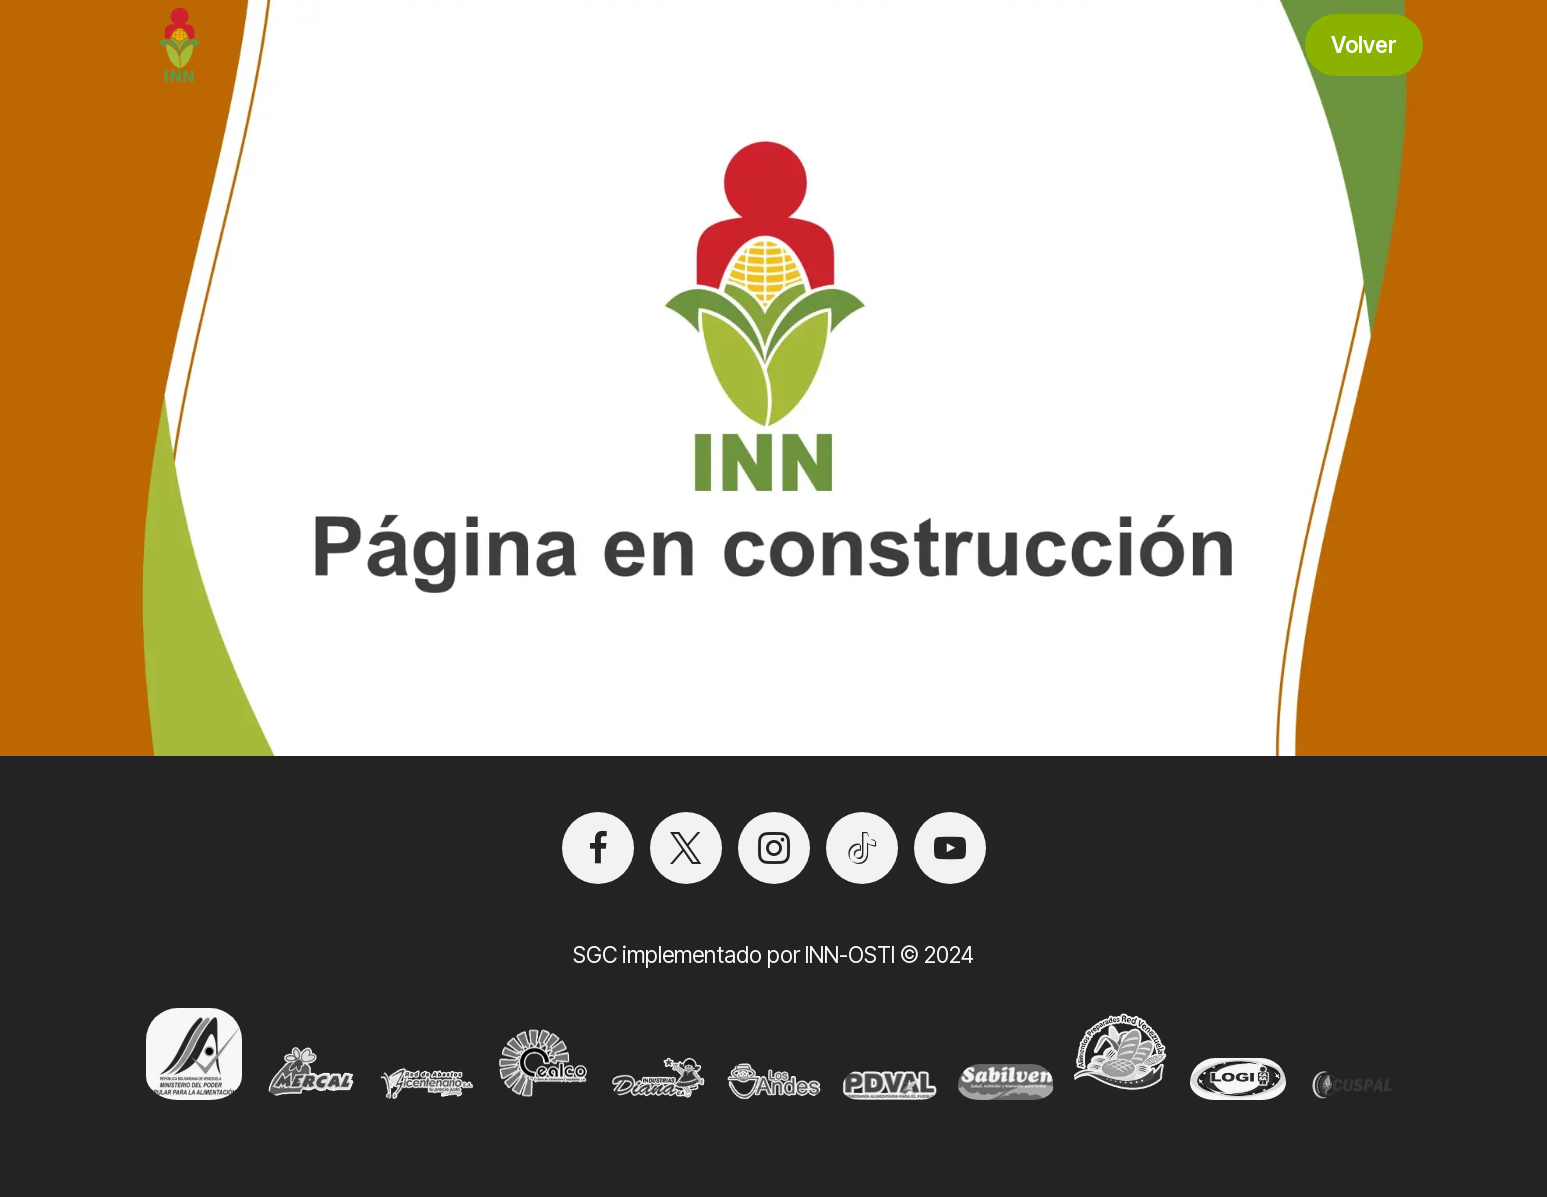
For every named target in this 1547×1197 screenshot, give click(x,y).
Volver (1364, 44)
